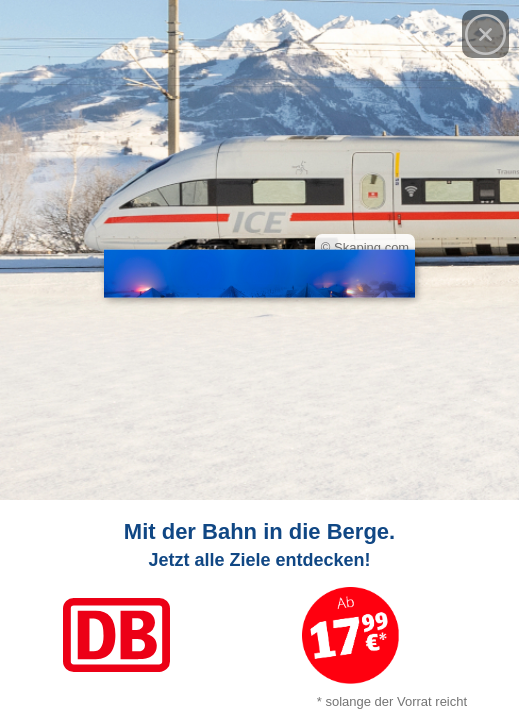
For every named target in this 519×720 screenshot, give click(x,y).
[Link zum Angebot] (259, 610)
